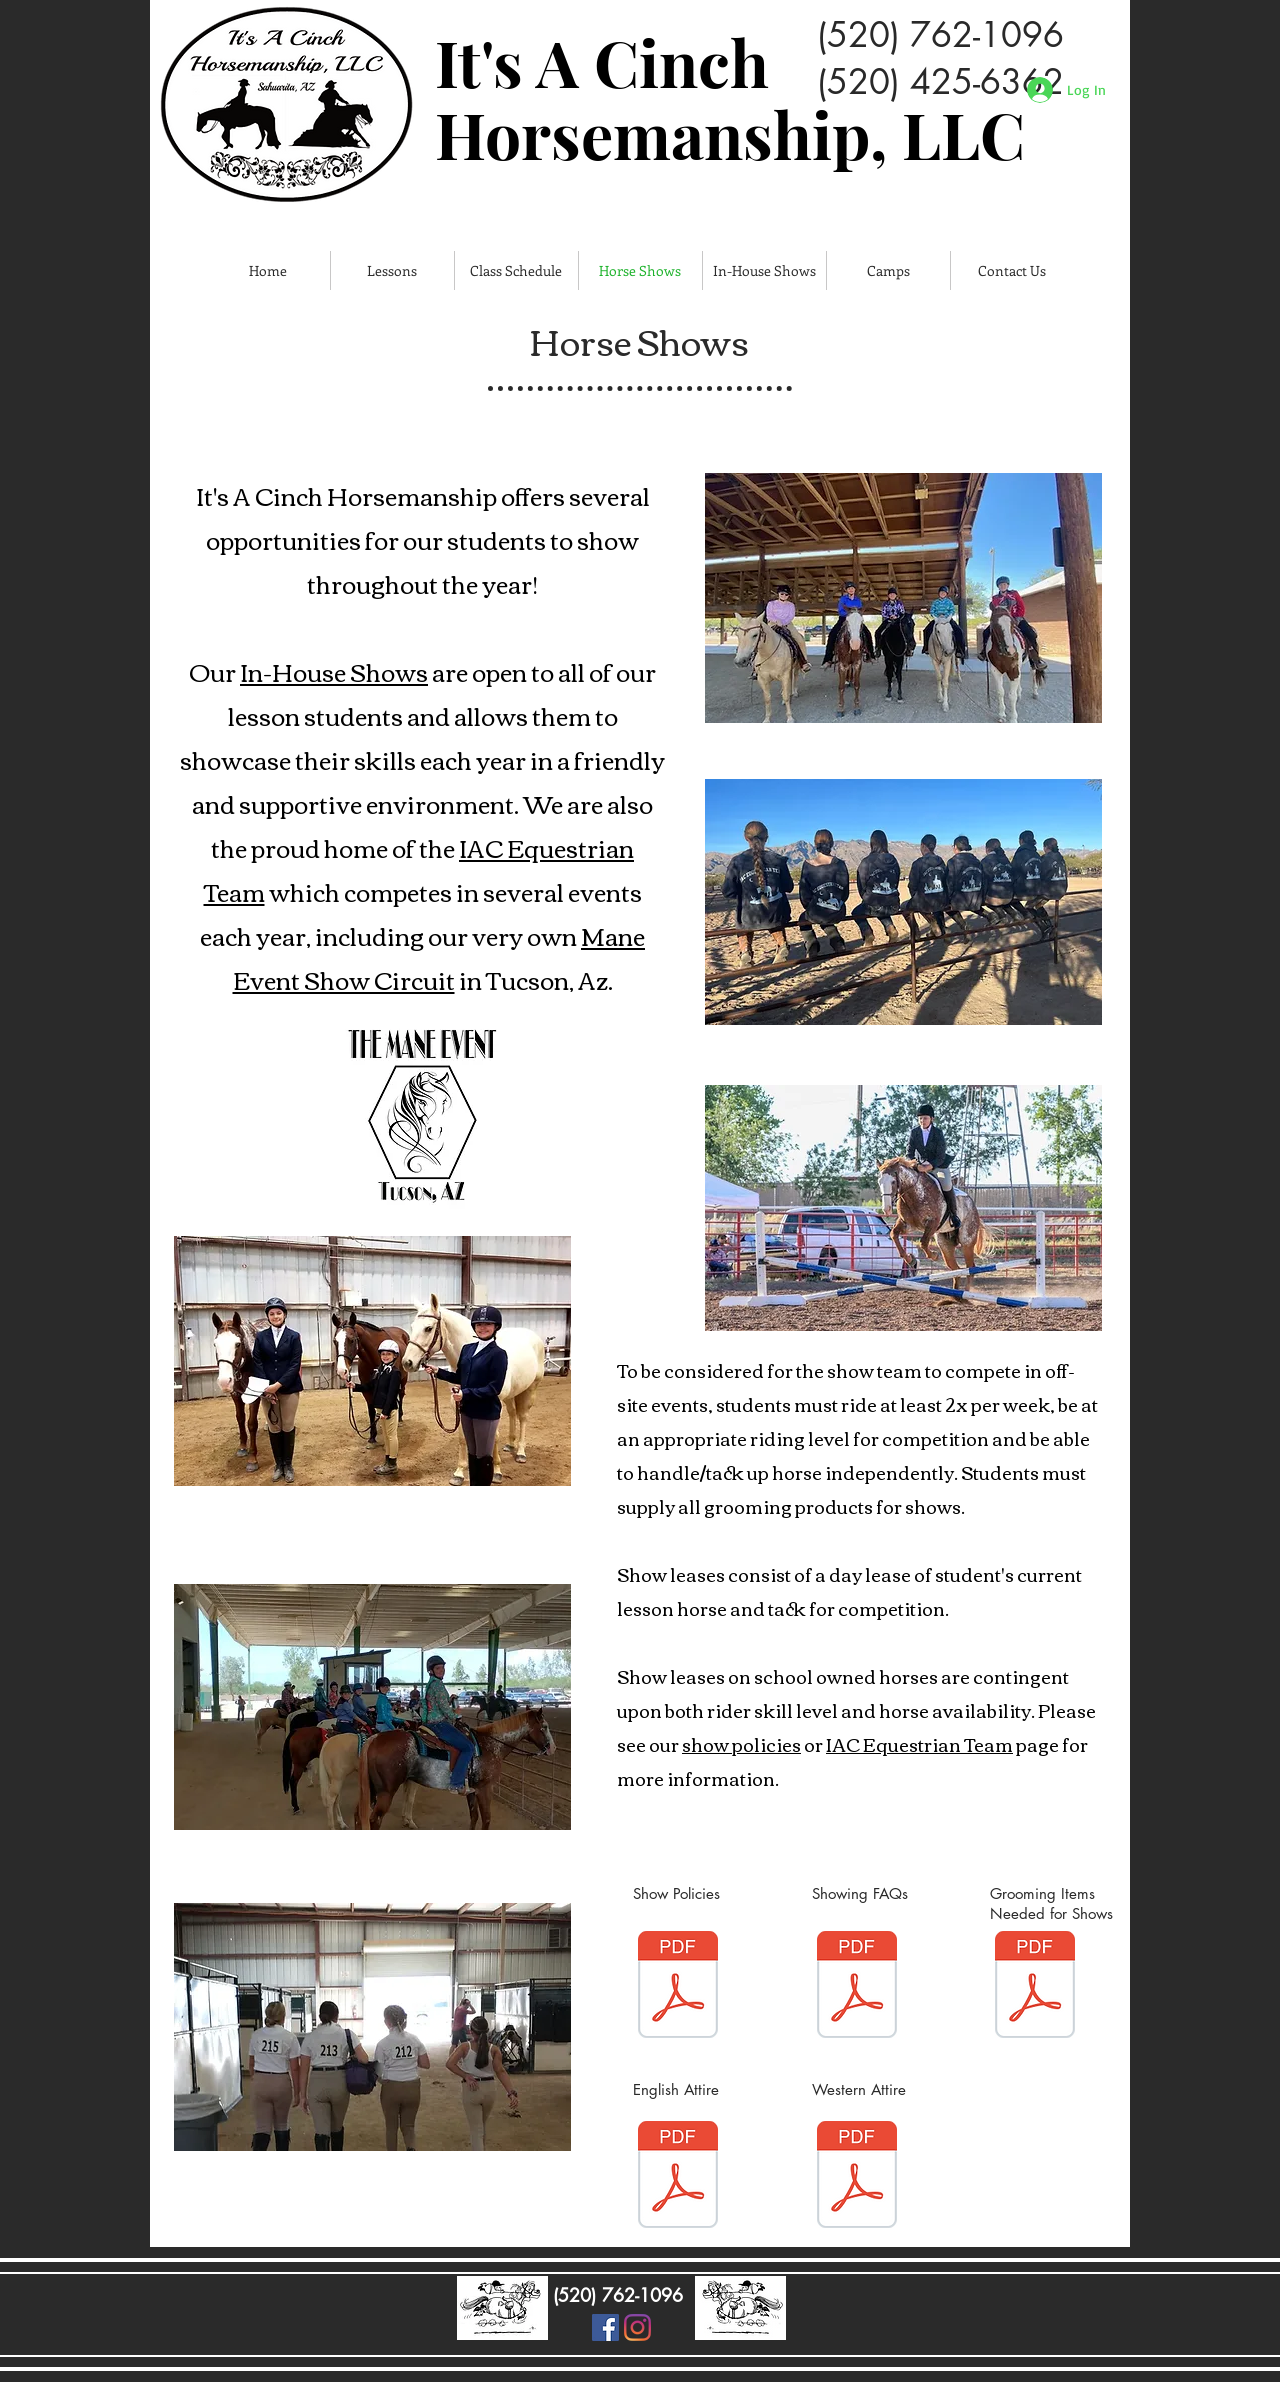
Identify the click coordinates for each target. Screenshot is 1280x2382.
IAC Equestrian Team (919, 1744)
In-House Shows (334, 671)
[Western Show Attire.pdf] (857, 2177)
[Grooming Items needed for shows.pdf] (1035, 1987)
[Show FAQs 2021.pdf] (857, 1987)
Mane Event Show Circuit (439, 957)
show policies (741, 1744)
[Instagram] (637, 2327)
